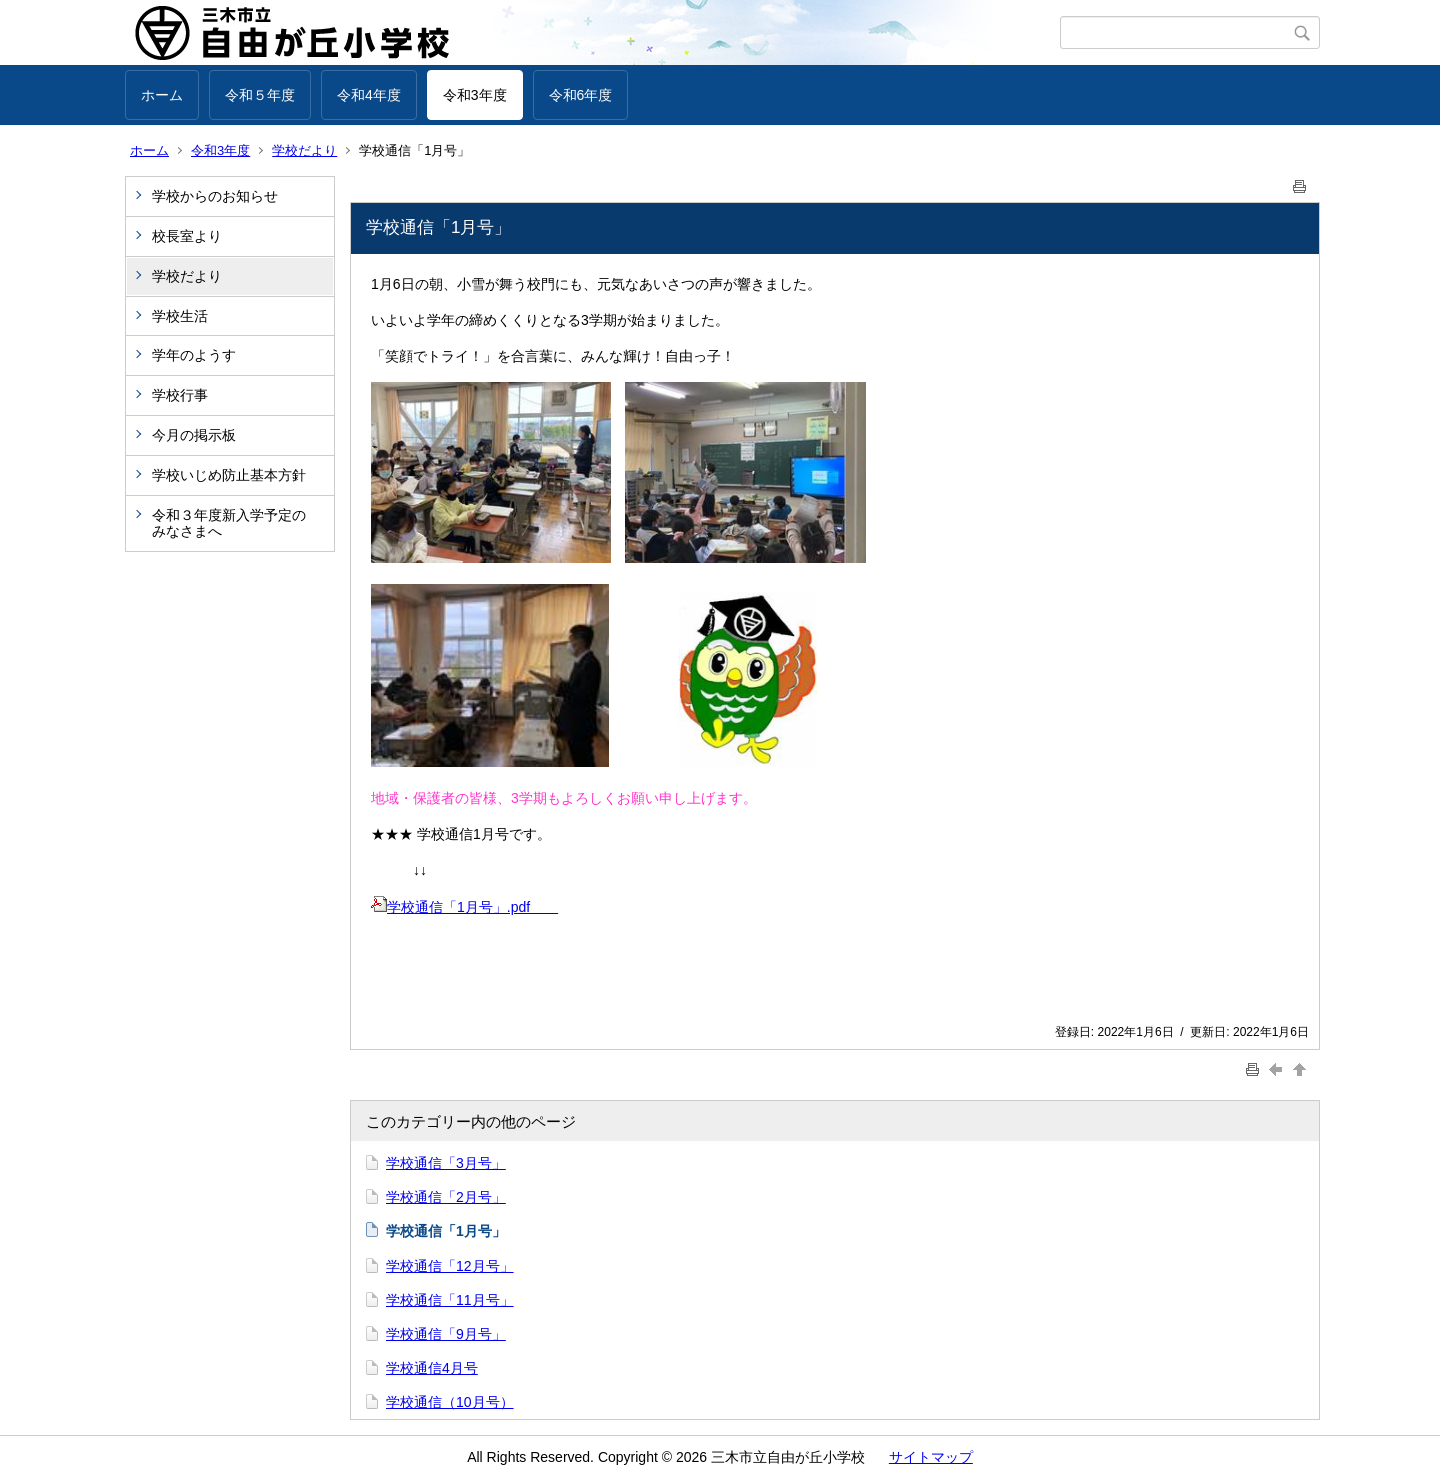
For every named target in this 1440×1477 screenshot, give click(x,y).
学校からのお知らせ (215, 196)
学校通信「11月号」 (450, 1300)
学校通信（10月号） (450, 1402)
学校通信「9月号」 (446, 1334)
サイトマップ (931, 1457)
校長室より (187, 236)
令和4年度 (369, 95)
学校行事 (180, 395)
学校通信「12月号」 (450, 1266)
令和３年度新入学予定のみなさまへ (229, 523)
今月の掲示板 (194, 435)
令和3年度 (475, 95)
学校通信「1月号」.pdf (464, 907)
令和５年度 (260, 95)
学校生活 (180, 316)
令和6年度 (581, 95)
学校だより (304, 150)
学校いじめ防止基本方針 (229, 475)
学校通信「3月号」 (446, 1163)
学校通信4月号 (432, 1368)
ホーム (162, 95)
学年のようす (194, 355)
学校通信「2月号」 (446, 1197)
